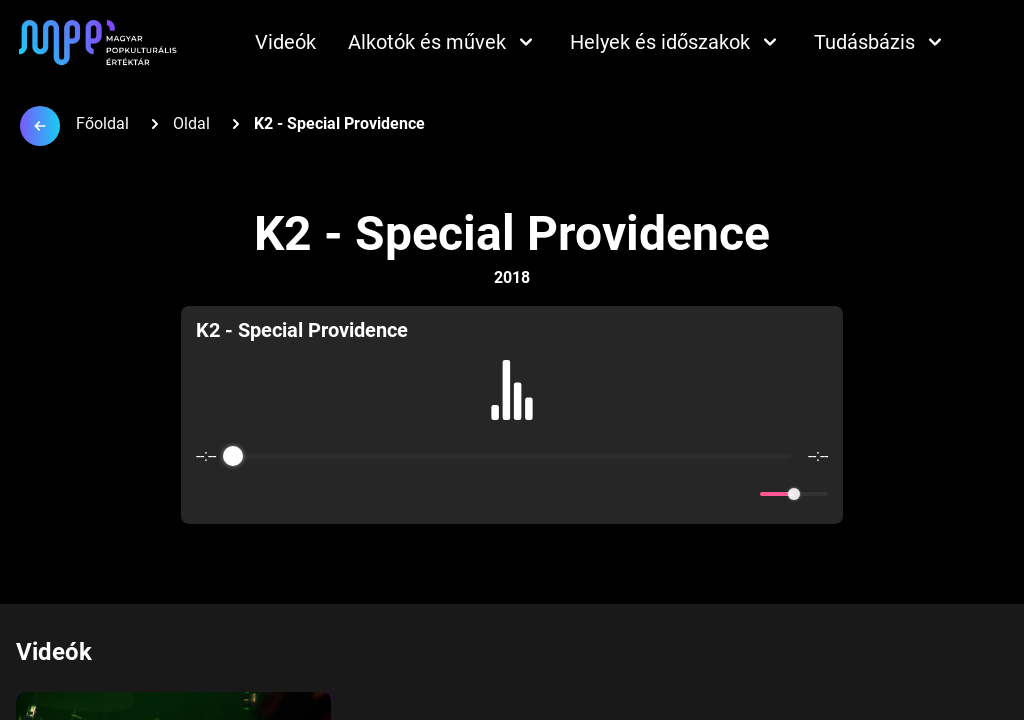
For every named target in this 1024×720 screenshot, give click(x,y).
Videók (285, 42)
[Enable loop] (209, 494)
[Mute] (741, 494)
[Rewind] (468, 494)
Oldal (191, 123)
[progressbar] (512, 456)
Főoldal (102, 123)
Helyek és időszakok (676, 42)
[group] (511, 415)
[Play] (512, 494)
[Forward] (555, 494)
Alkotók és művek (443, 42)
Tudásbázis (880, 42)
